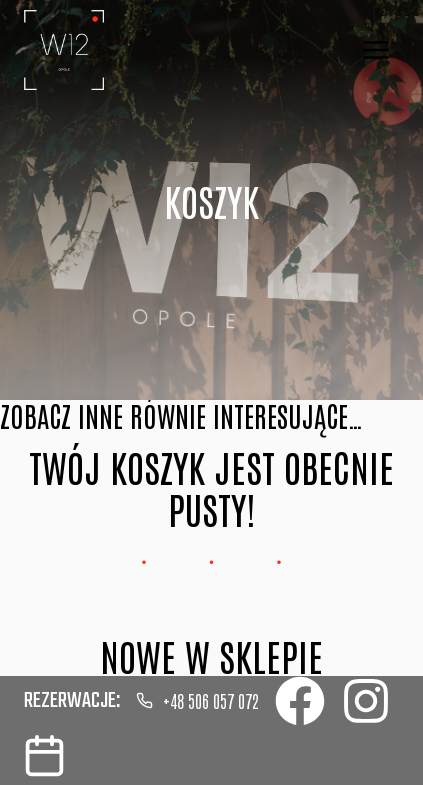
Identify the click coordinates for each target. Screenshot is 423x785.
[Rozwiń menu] (375, 49)
